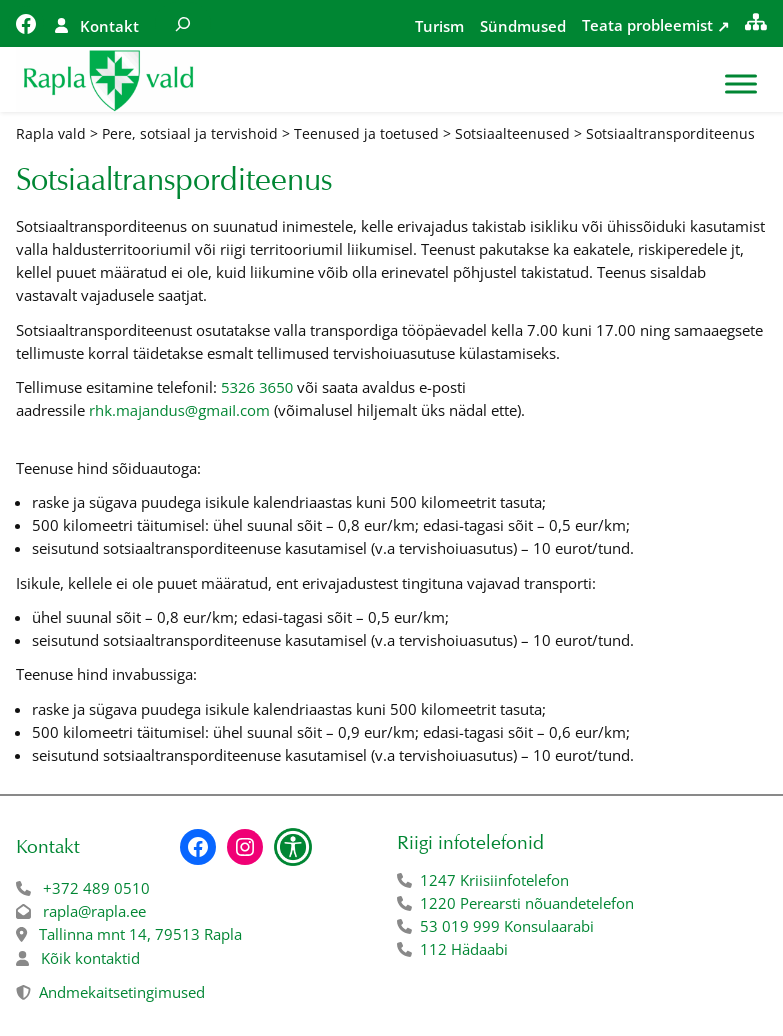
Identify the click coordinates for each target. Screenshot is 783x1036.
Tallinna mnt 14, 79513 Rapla (140, 934)
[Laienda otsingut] (183, 23)
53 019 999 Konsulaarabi (507, 926)
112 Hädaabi (464, 949)
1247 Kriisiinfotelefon (494, 880)
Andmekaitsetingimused (122, 992)
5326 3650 (257, 387)
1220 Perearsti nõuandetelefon (527, 903)
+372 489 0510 (96, 888)
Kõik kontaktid (90, 958)
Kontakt (109, 26)
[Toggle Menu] (741, 84)
